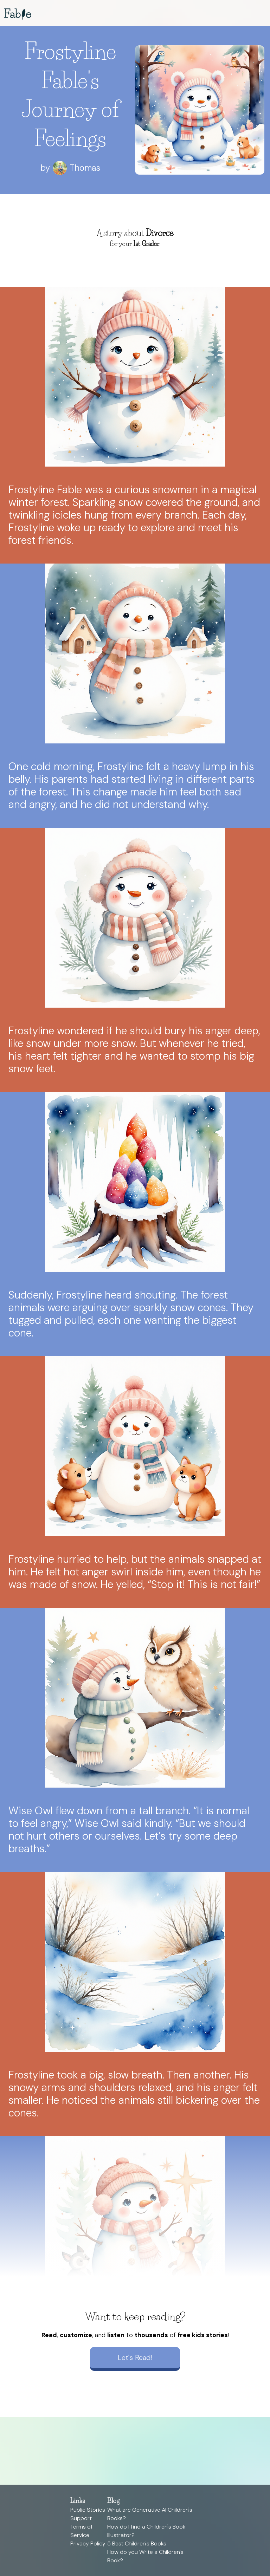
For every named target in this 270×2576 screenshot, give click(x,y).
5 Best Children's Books (136, 2543)
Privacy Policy (87, 2543)
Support (81, 2518)
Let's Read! (135, 2357)
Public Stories (87, 2509)
